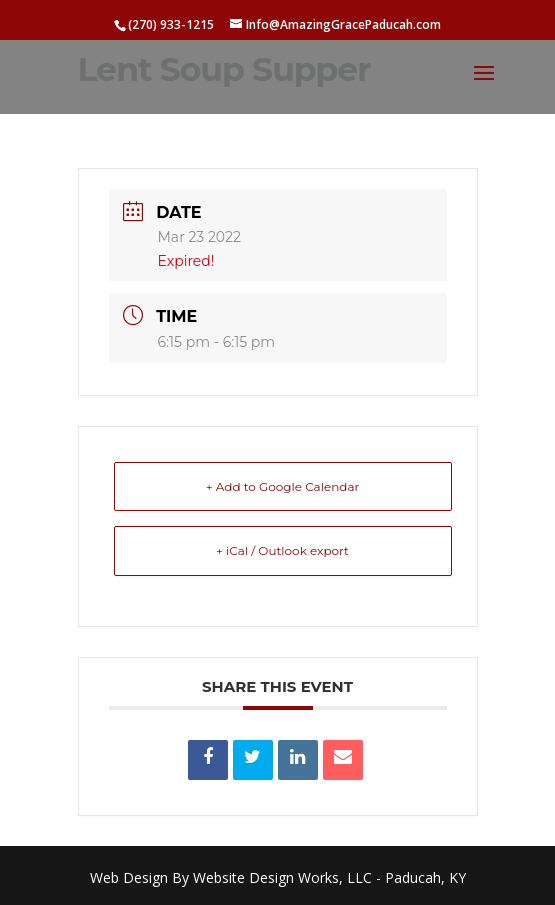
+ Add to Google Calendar (283, 486)
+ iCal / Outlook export (282, 550)
